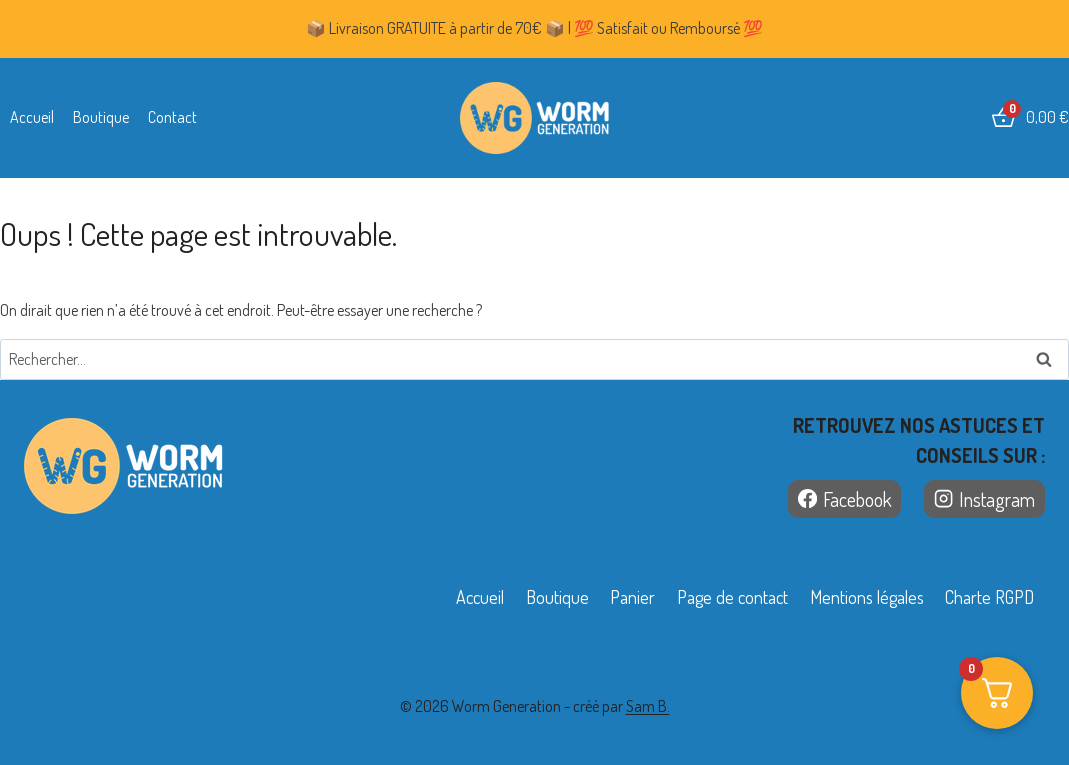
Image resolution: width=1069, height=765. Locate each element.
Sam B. (648, 706)
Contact (172, 117)
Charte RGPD (989, 597)
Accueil (32, 117)
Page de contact (732, 597)
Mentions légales (867, 597)
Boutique (101, 117)
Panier (632, 597)
